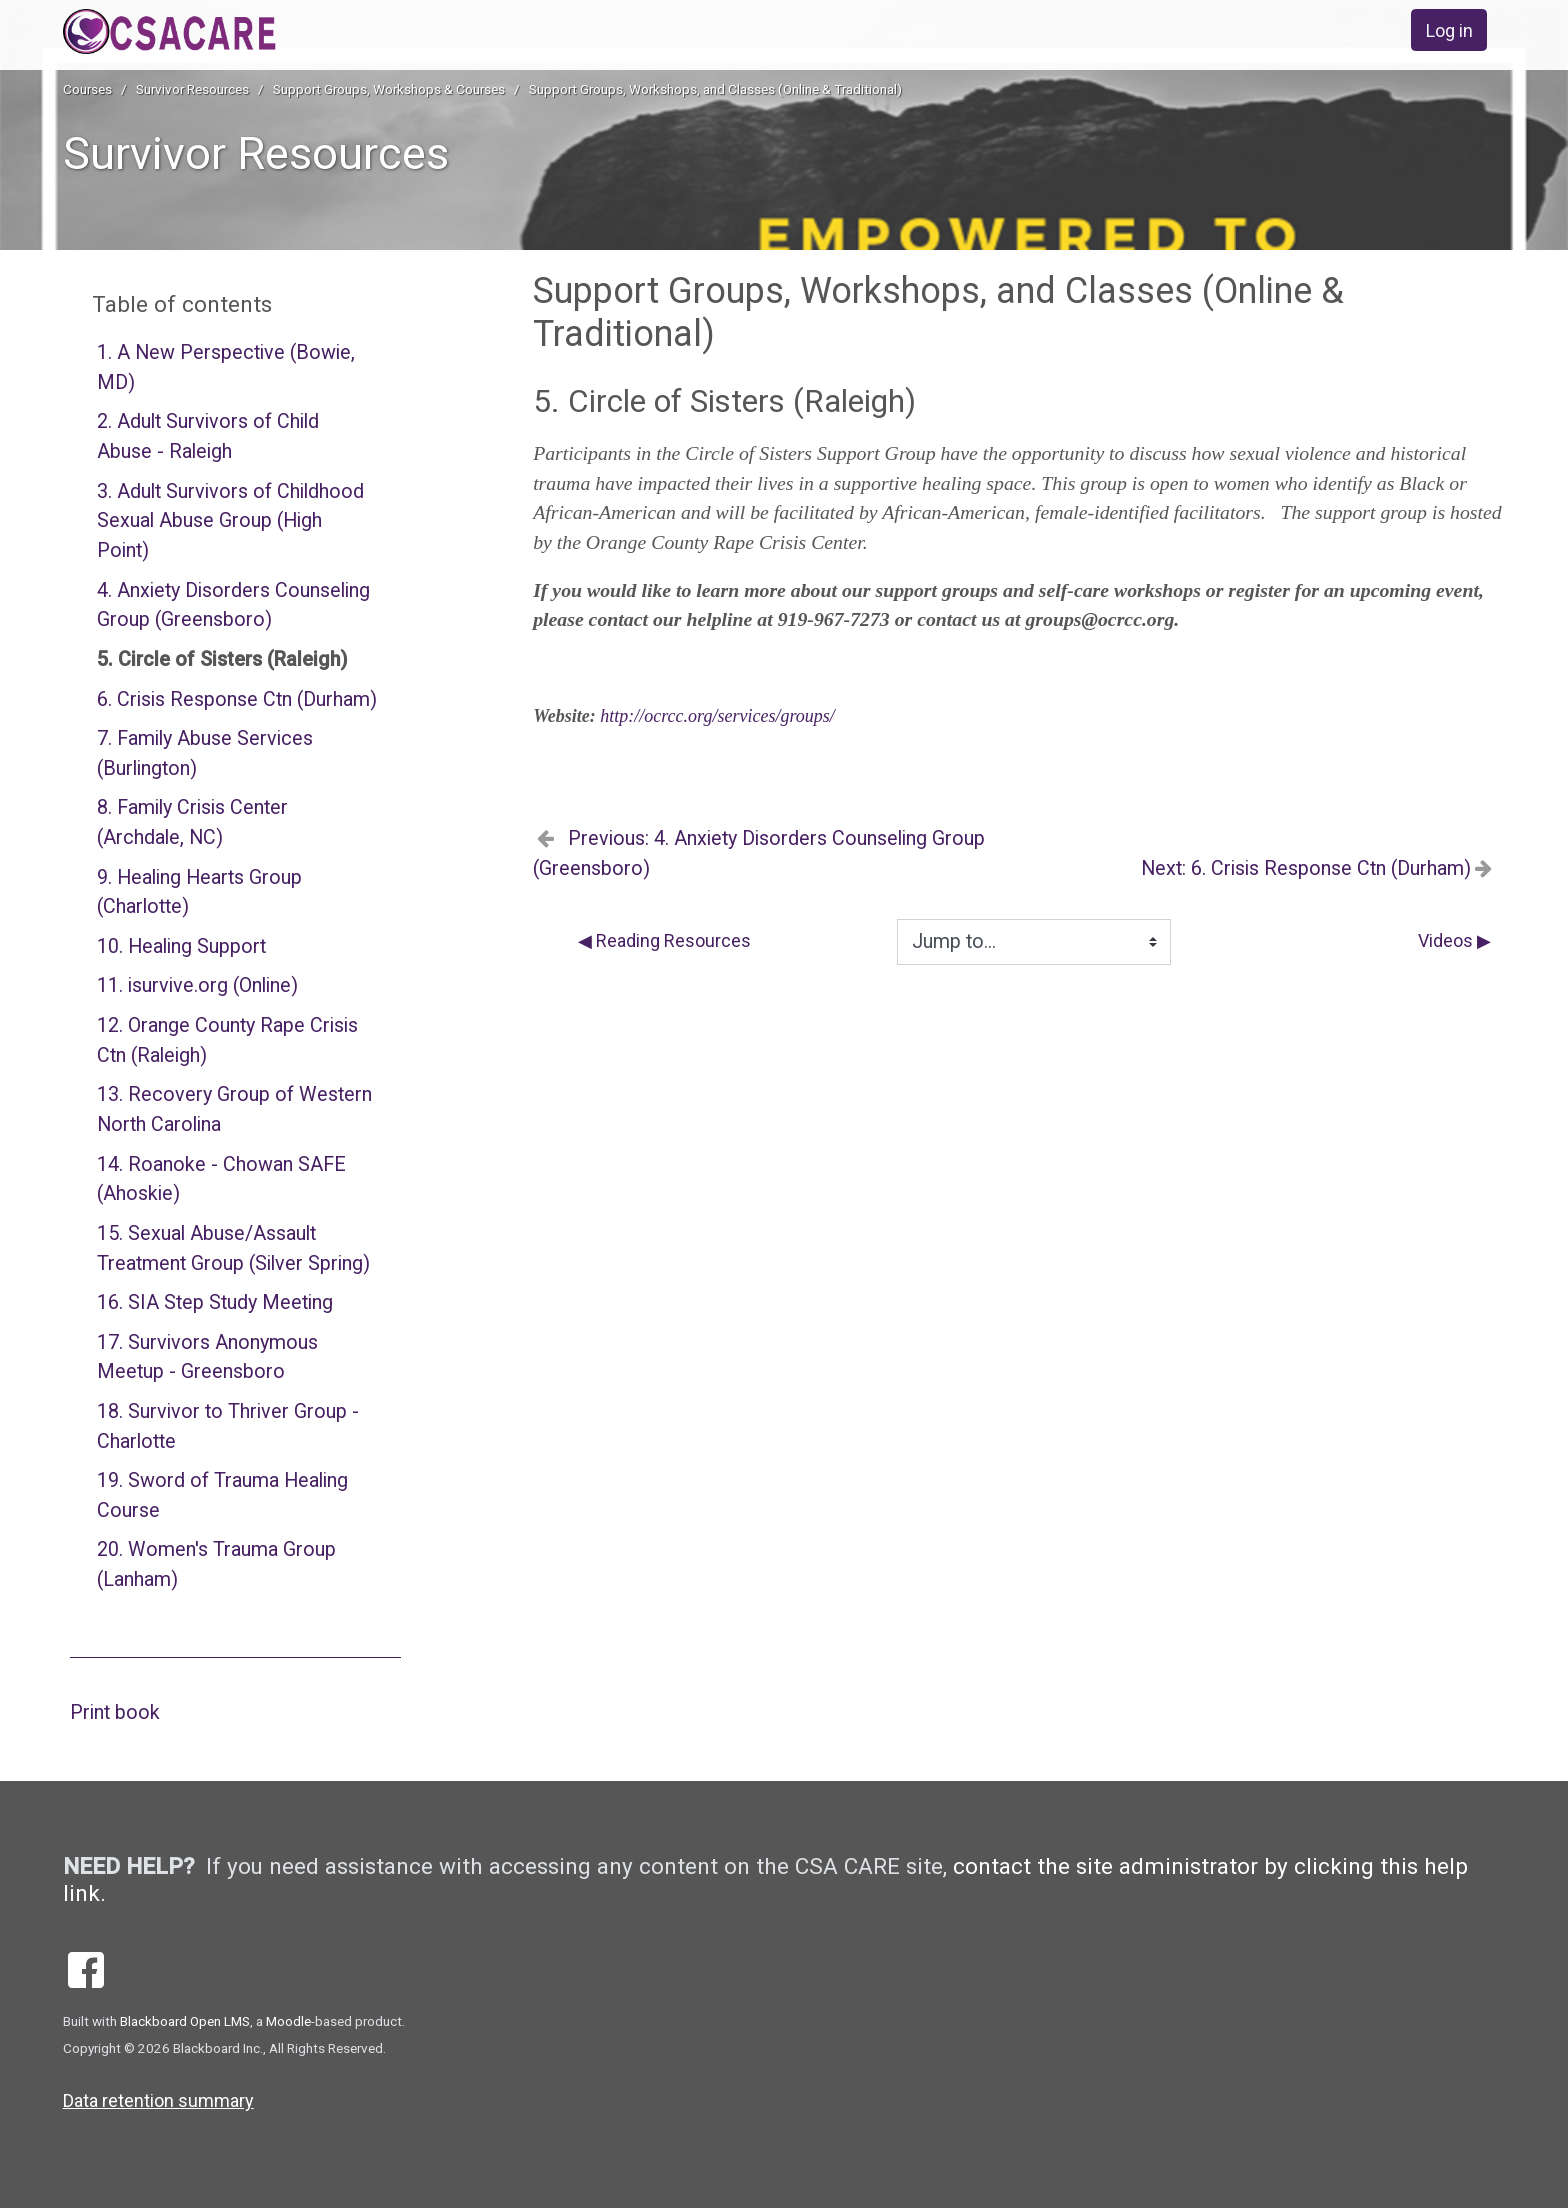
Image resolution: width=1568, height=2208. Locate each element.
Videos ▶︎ (1454, 940)
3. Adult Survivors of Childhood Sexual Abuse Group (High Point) (230, 521)
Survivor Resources (192, 89)
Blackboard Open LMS (185, 2021)
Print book (115, 1712)
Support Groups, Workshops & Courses (389, 89)
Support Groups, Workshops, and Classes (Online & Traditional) (715, 89)
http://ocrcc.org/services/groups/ (717, 716)
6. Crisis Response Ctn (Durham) (237, 699)
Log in (1449, 30)
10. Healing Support (181, 946)
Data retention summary (158, 2100)
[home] (234, 31)
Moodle (288, 2021)
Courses (87, 89)
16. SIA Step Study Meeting (215, 1302)
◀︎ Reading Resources (664, 940)
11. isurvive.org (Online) (197, 985)
